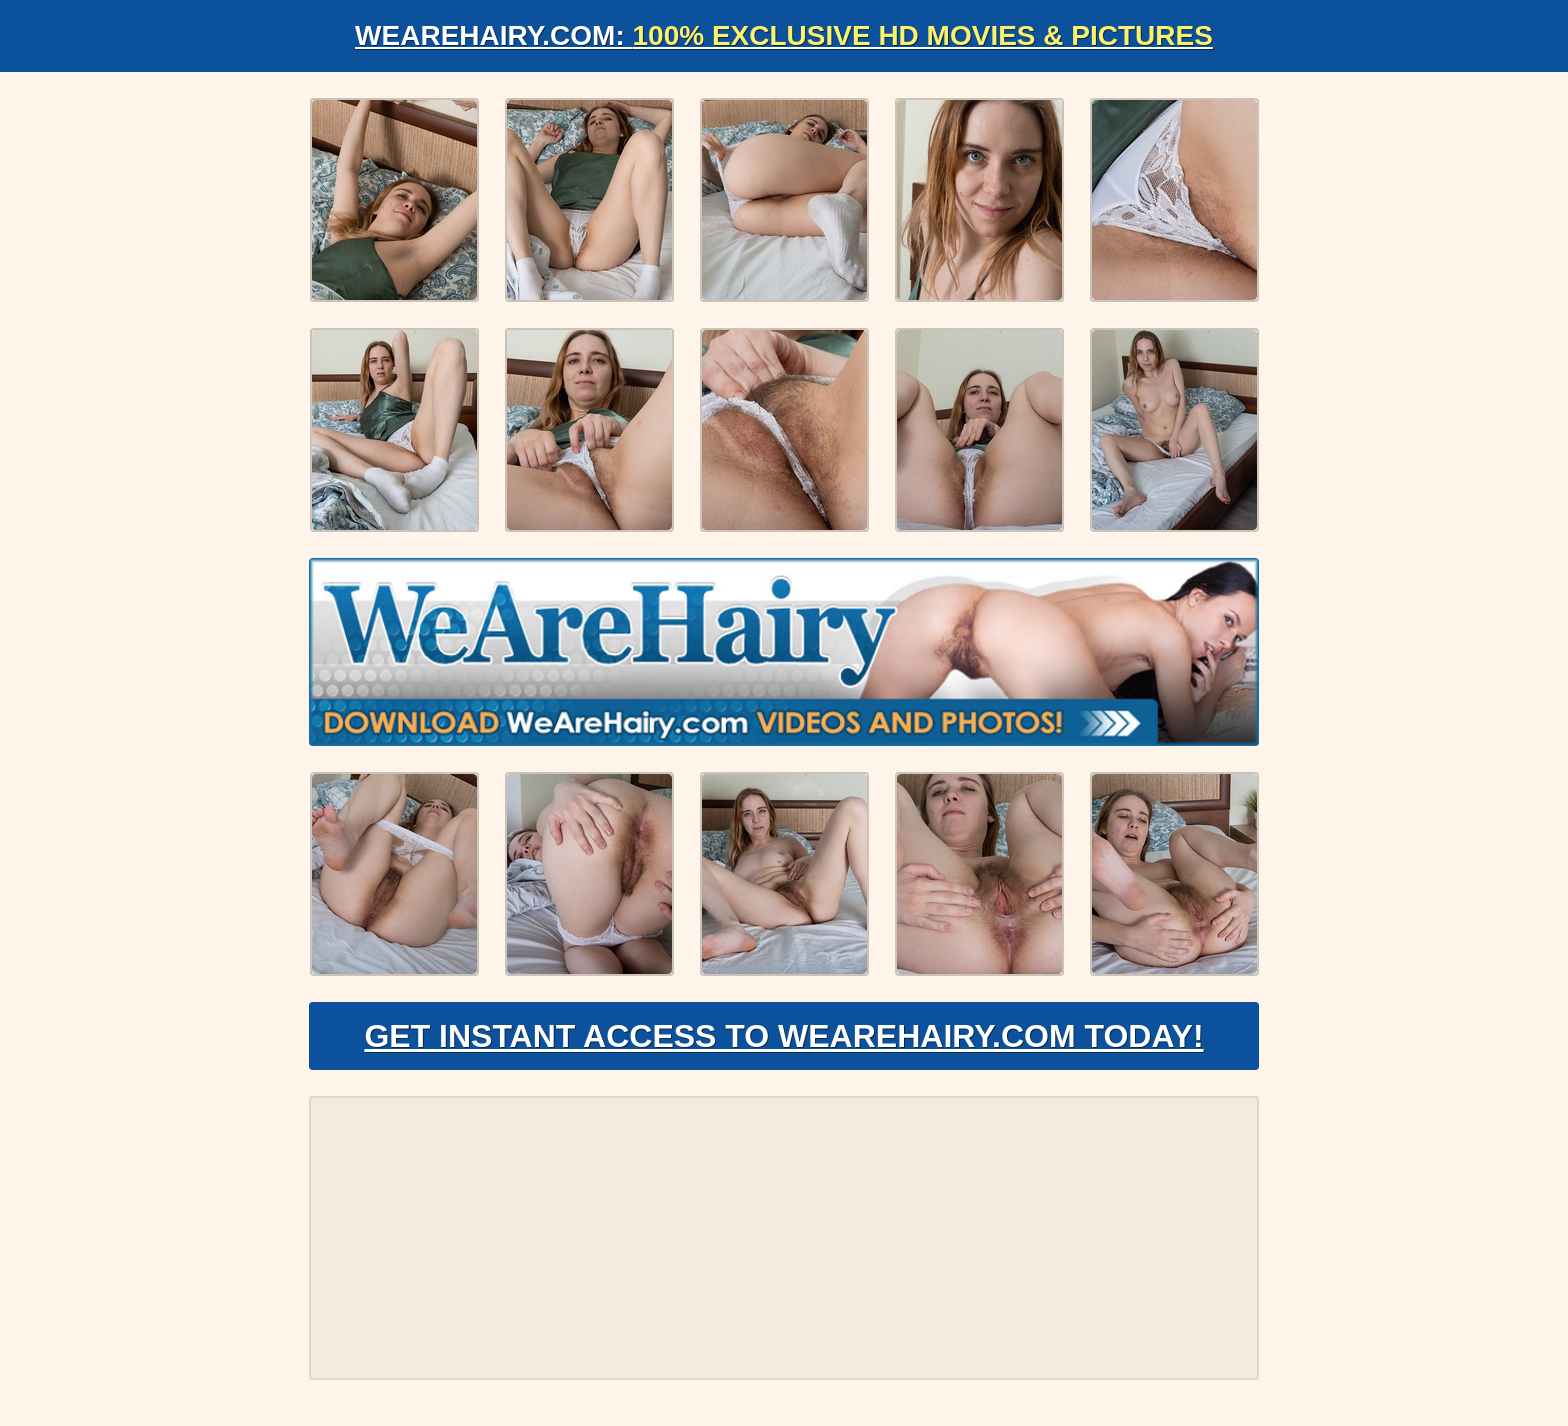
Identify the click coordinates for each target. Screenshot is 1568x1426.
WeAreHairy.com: (784, 35)
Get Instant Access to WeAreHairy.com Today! (783, 1036)
